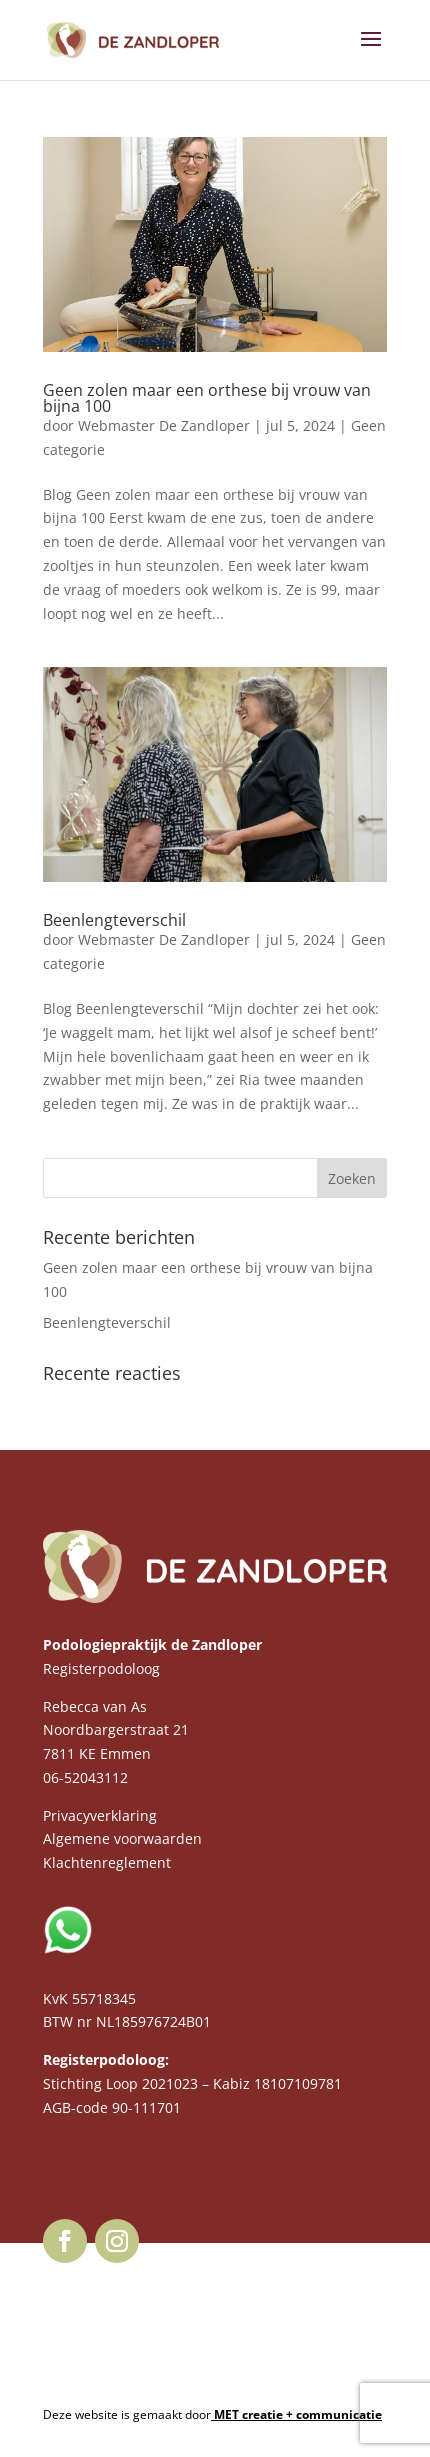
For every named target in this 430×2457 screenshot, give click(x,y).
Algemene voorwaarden (122, 1838)
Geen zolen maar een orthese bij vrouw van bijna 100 (207, 398)
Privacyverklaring (100, 1815)
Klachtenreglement (107, 1862)
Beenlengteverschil (114, 920)
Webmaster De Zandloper (164, 425)
